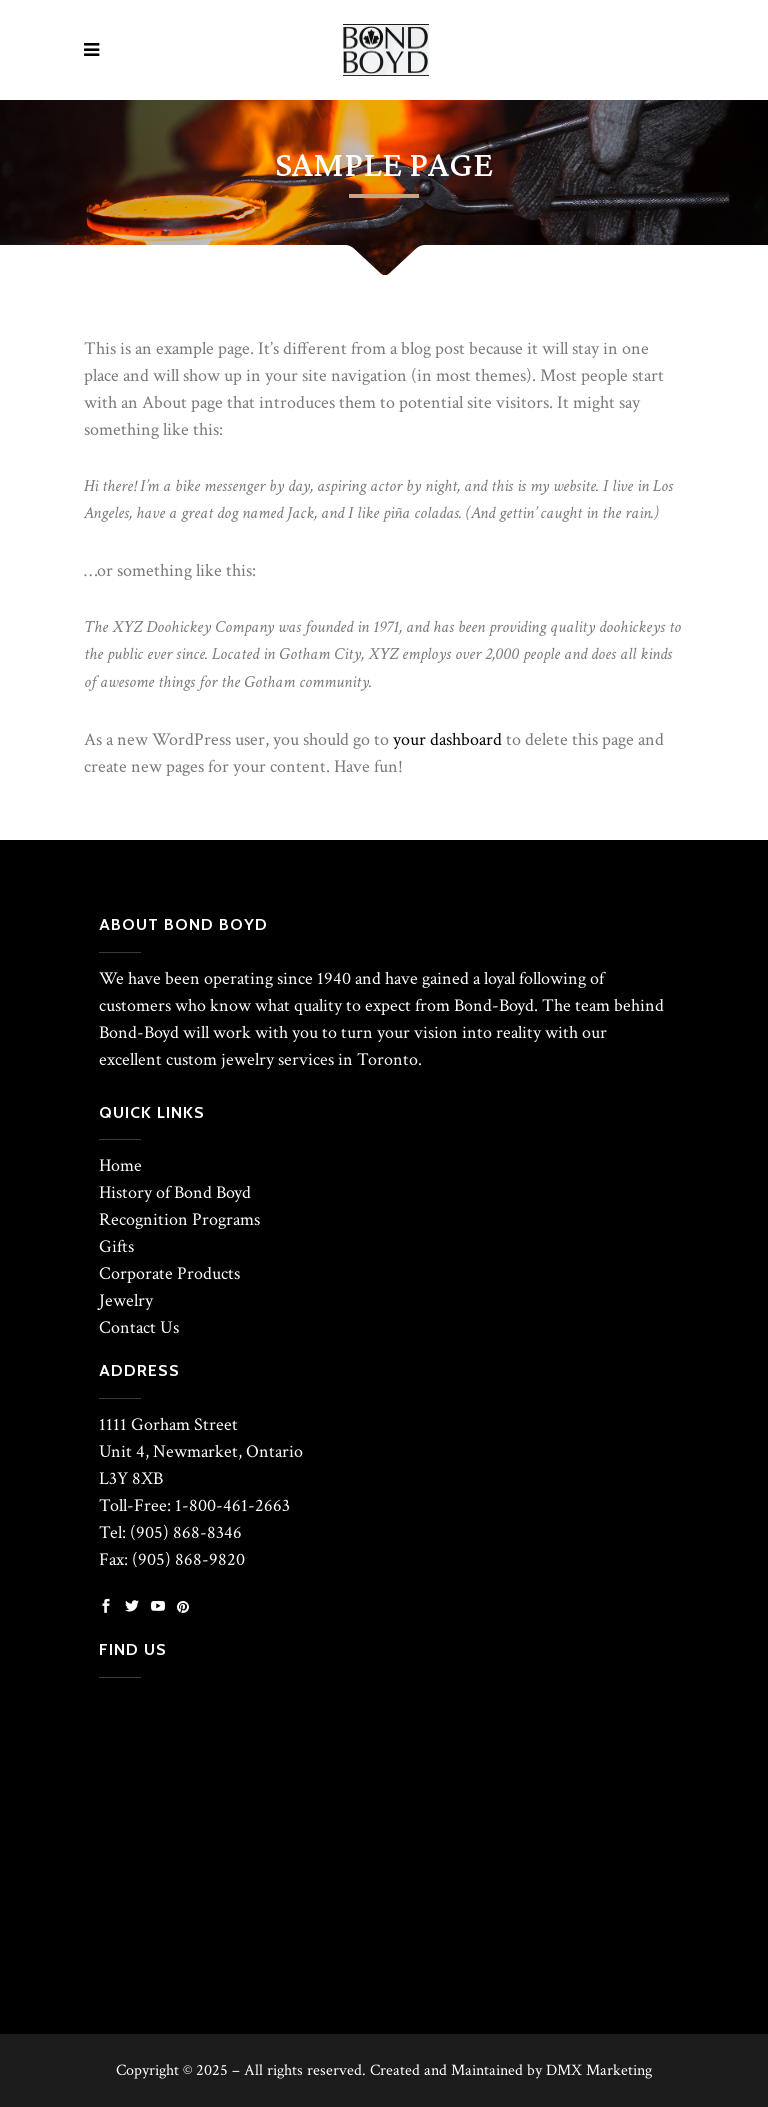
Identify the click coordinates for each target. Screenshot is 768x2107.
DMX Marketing (599, 2070)
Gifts (116, 1246)
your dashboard (447, 739)
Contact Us (139, 1327)
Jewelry (126, 1300)
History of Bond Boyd (175, 1192)
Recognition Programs (179, 1219)
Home (120, 1165)
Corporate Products (169, 1273)
